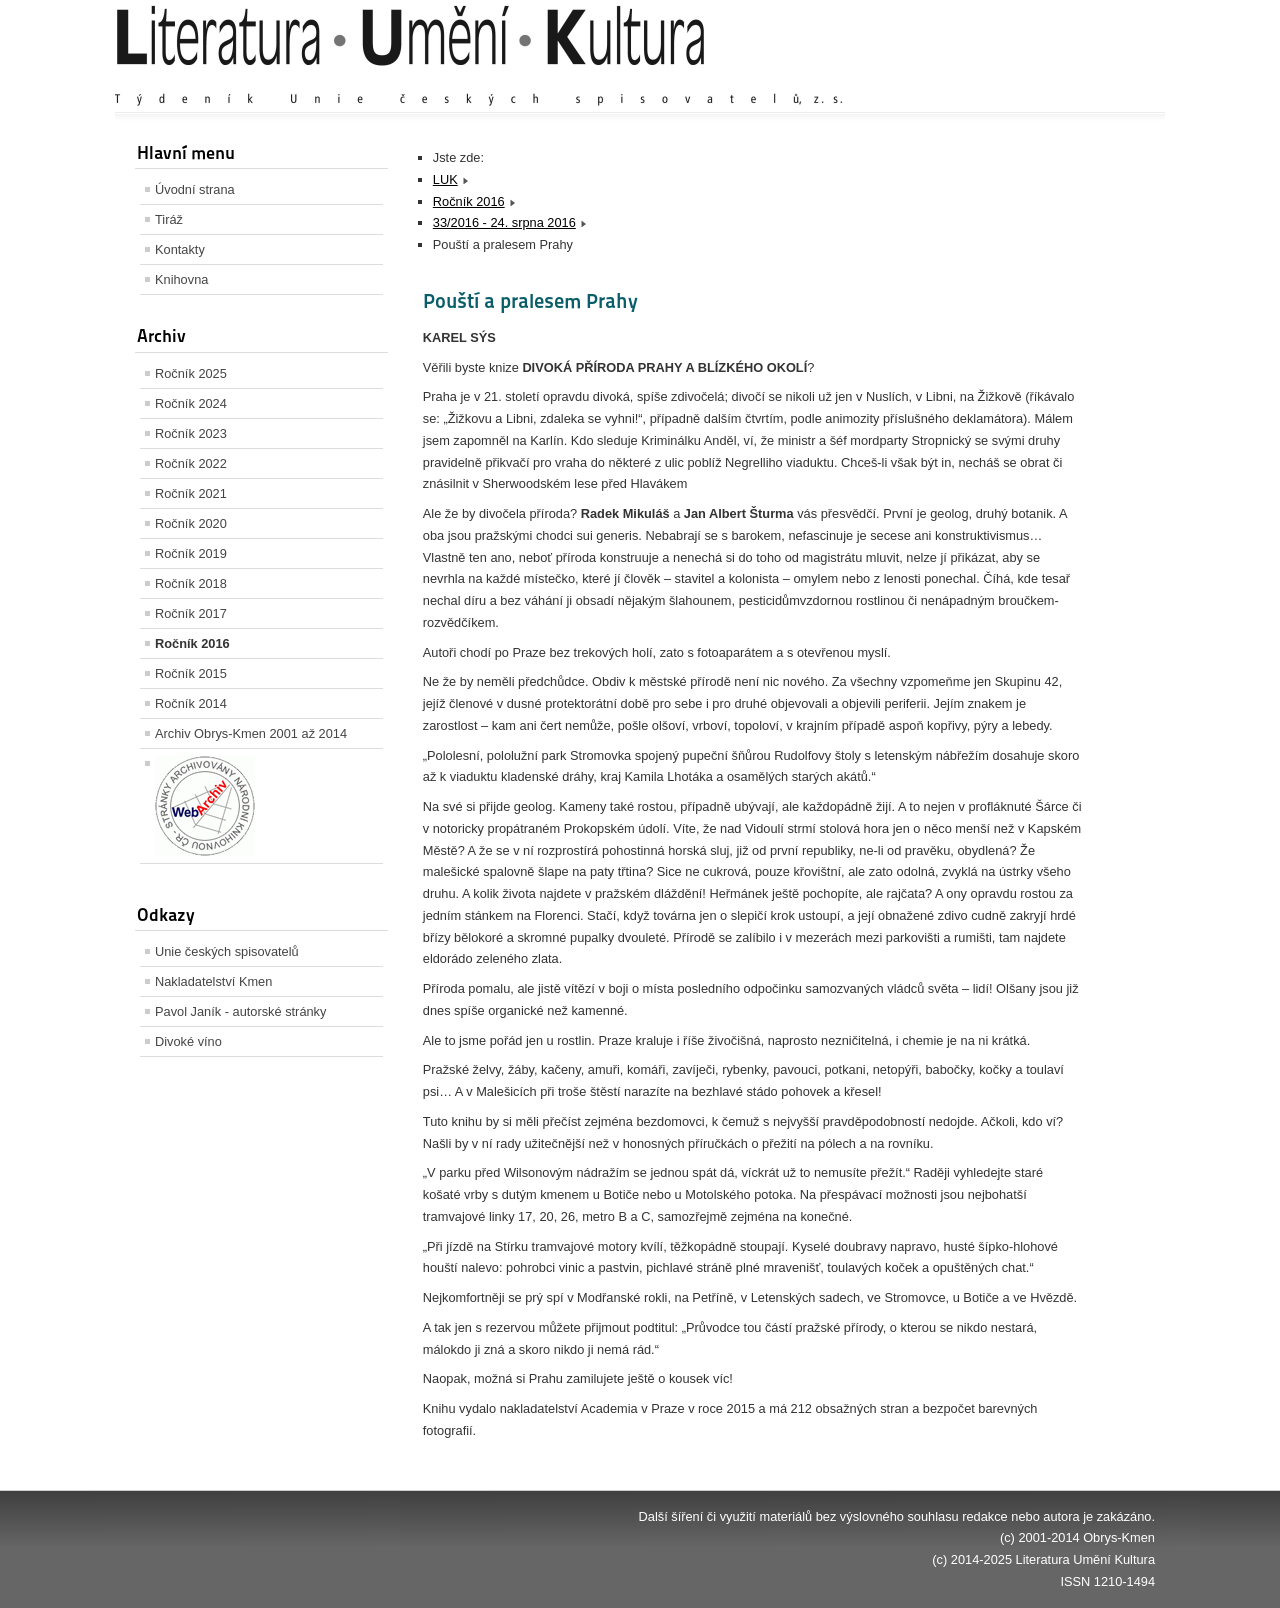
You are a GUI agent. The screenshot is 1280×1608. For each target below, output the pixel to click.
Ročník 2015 (191, 673)
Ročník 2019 (191, 553)
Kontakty (180, 249)
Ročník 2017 (191, 613)
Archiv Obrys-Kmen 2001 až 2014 (251, 733)
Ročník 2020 (191, 523)
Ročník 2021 (191, 493)
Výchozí (1036, 79)
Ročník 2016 (192, 643)
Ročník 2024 (191, 403)
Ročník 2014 (191, 703)
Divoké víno (188, 1041)
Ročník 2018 (191, 583)
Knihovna (181, 279)
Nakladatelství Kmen (213, 981)
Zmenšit (1095, 79)
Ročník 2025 (191, 373)
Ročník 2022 (191, 463)
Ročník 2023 (191, 433)
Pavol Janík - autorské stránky (240, 1011)
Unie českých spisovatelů (227, 951)
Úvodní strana (195, 189)
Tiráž (169, 219)
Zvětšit (980, 79)
